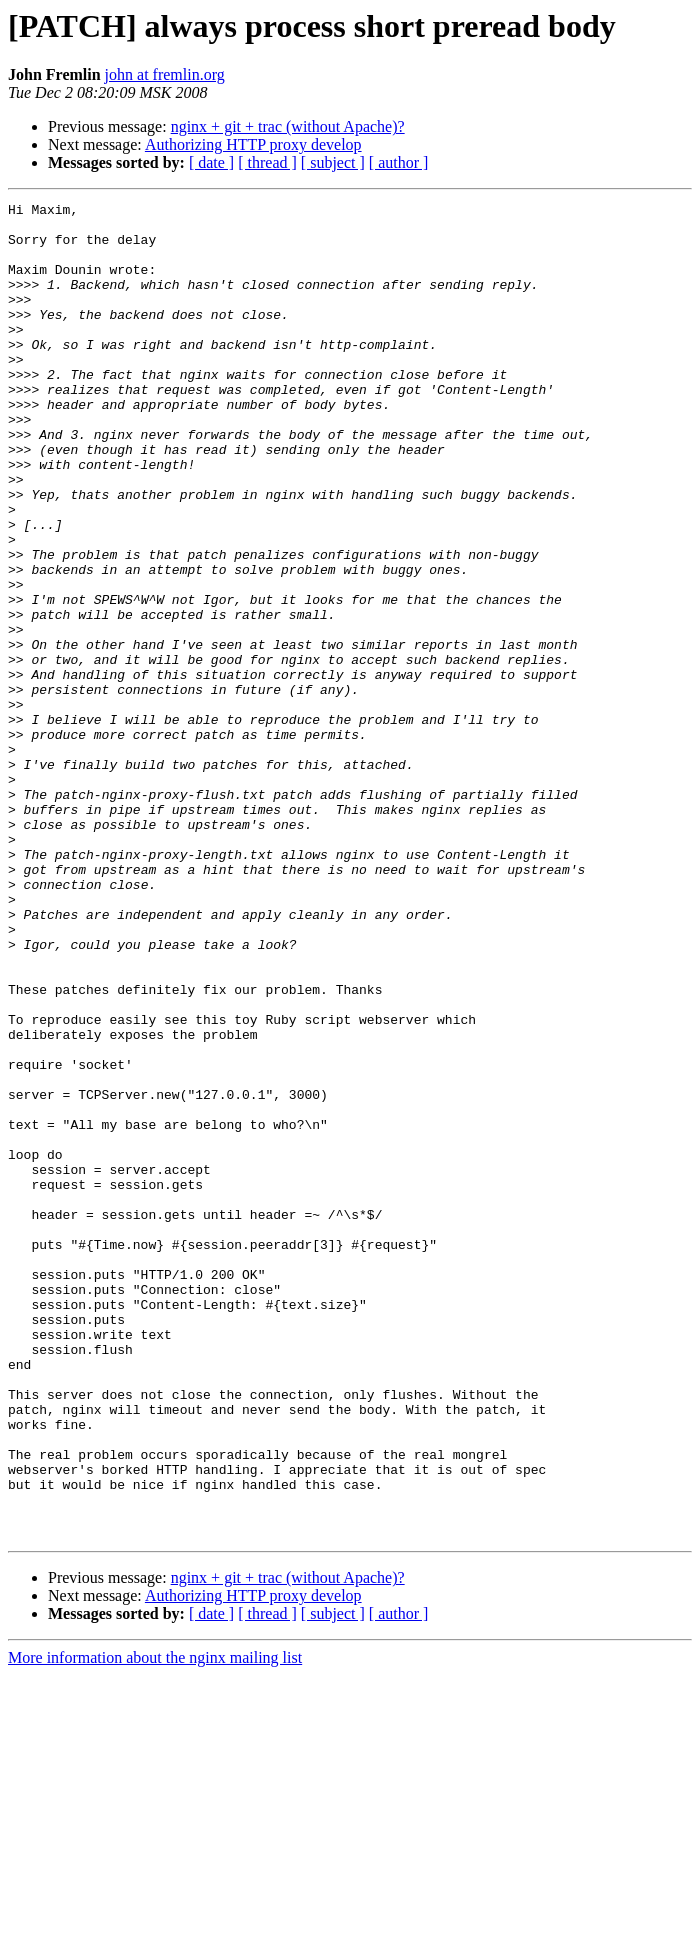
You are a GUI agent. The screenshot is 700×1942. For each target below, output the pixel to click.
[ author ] (399, 162)
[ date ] (211, 162)
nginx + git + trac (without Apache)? (288, 126)
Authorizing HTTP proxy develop (253, 144)
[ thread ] (267, 162)
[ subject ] (333, 162)
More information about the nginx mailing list (155, 1924)
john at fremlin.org (165, 74)
